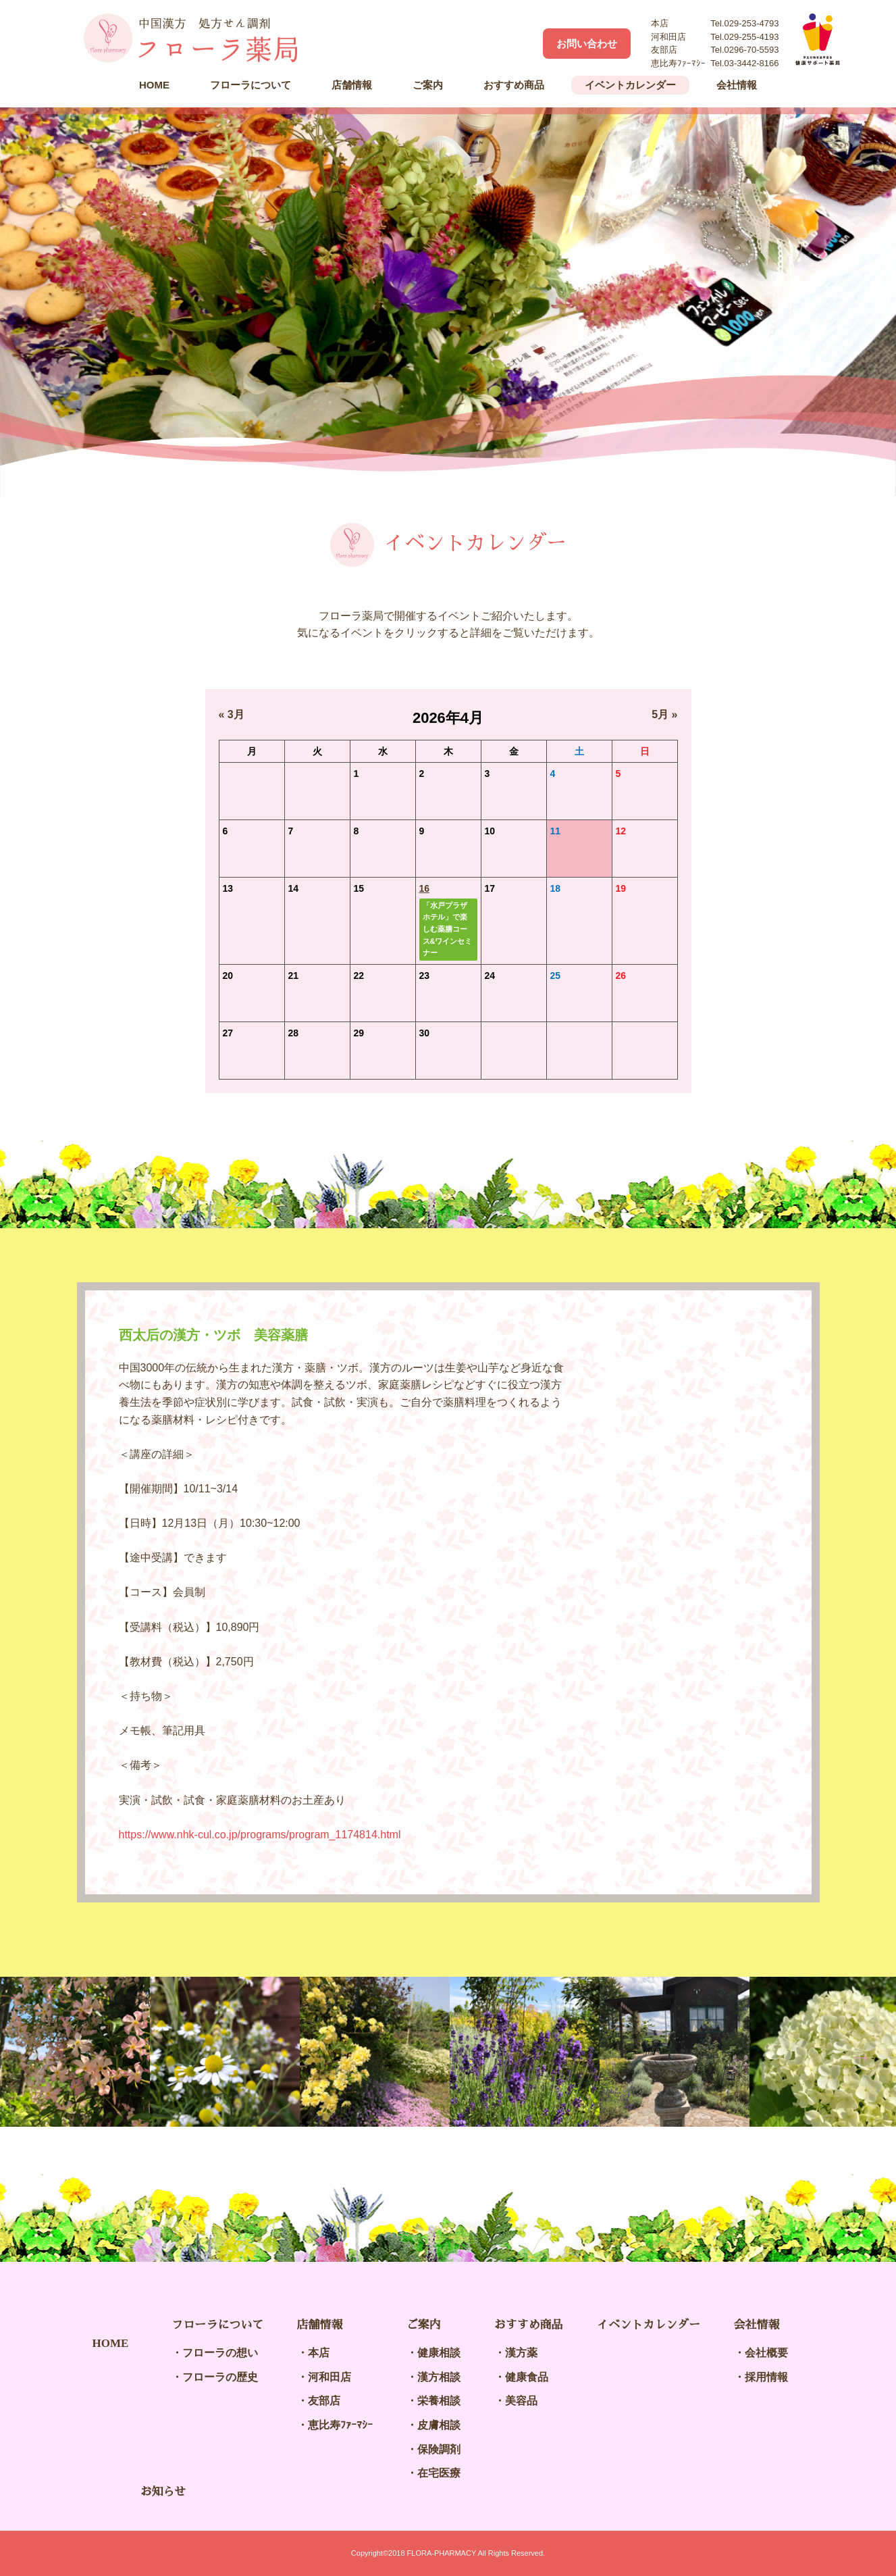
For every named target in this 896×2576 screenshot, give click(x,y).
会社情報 (736, 85)
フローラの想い (220, 2352)
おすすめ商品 (513, 85)
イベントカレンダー (630, 85)
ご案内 (428, 85)
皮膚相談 (438, 2425)
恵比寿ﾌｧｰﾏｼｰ (340, 2425)
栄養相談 (438, 2400)
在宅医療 (438, 2473)
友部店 (324, 2400)
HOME (154, 85)
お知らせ (163, 2492)
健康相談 (438, 2352)
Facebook (519, 43)
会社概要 (766, 2352)
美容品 (521, 2400)
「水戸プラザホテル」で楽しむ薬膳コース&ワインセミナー (448, 929)
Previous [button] (40, 2052)
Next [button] (855, 2052)
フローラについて (250, 85)
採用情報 (766, 2377)
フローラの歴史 (220, 2377)
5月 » (664, 714)
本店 (319, 2352)
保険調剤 (438, 2449)
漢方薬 (521, 2352)
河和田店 (329, 2377)
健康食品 (526, 2377)
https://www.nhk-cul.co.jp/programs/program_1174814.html (260, 1834)
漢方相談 (438, 2377)
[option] (448, 301)
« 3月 (231, 714)
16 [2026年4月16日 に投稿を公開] (424, 888)
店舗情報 (352, 85)
